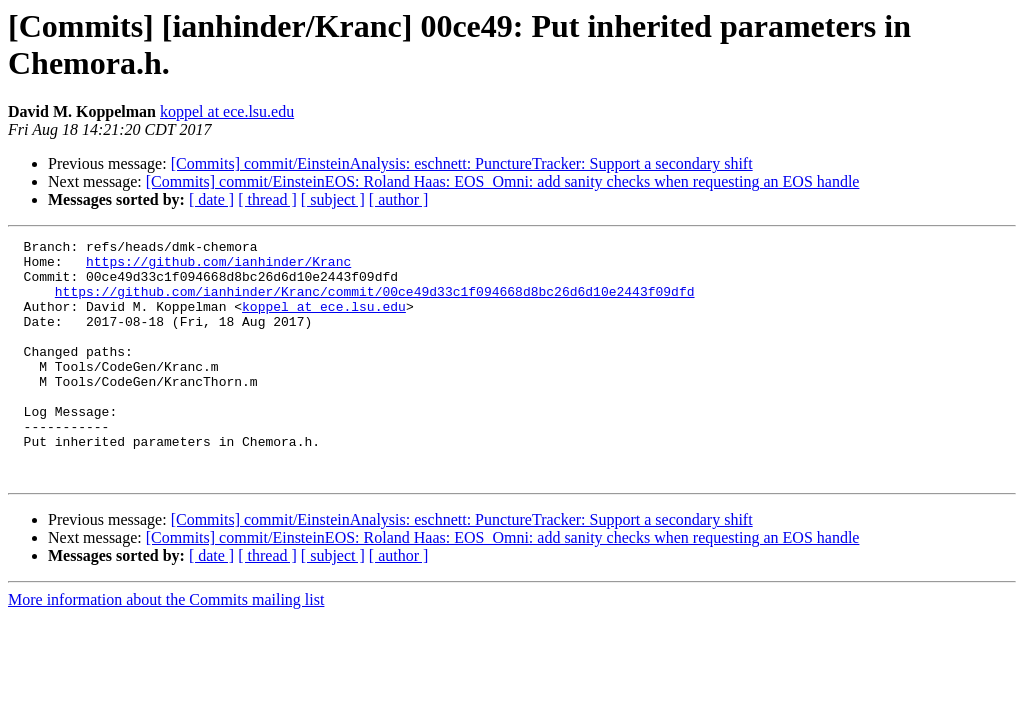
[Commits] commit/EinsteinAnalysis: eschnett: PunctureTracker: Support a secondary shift (462, 163)
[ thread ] (267, 199)
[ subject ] (333, 199)
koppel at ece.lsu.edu (227, 111)
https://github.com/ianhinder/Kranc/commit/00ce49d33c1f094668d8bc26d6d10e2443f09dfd (375, 303)
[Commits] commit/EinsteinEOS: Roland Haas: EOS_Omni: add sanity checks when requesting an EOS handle (503, 181)
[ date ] (211, 199)
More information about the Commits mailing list (166, 647)
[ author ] (399, 199)
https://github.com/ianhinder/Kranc (218, 267)
